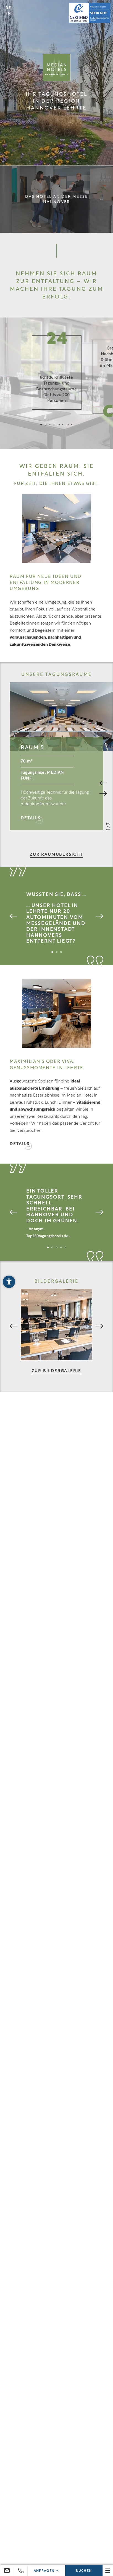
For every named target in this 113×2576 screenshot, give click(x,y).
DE (8, 8)
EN (8, 14)
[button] (9, 1282)
